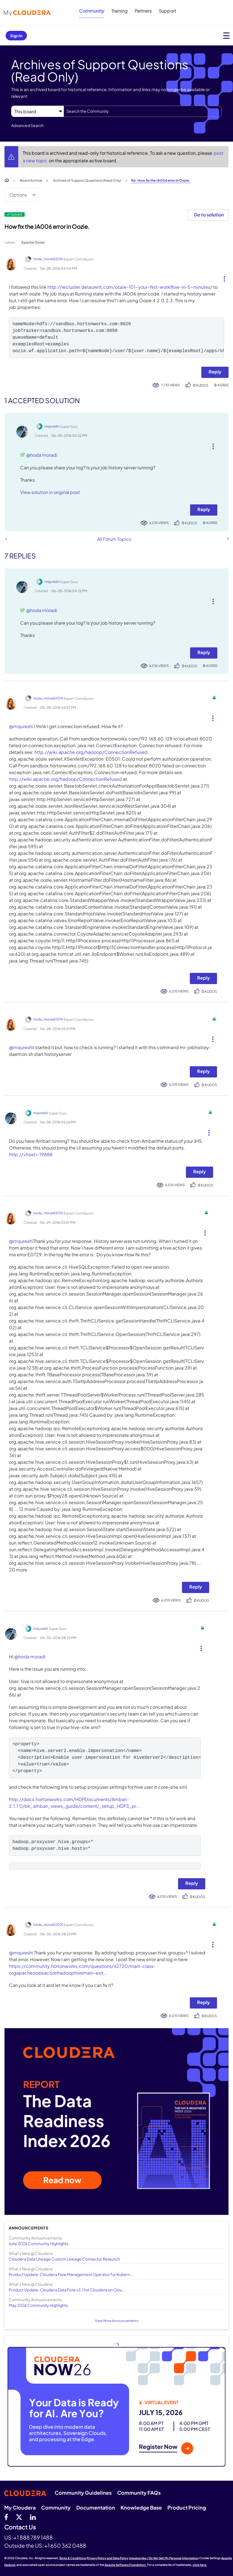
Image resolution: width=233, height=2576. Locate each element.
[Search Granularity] (37, 111)
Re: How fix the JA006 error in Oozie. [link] (160, 180)
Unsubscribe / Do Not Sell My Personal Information (164, 2558)
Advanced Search (27, 125)
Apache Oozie (32, 242)
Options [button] (18, 195)
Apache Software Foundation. (126, 2564)
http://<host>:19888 (30, 1154)
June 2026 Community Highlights (38, 2243)
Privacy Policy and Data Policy (107, 2558)
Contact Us (20, 2527)
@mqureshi (21, 726)
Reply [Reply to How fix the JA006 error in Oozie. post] (215, 372)
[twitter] (19, 2517)
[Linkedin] (33, 2517)
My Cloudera (20, 2507)
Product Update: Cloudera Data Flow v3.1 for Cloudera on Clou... (67, 2289)
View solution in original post (50, 492)
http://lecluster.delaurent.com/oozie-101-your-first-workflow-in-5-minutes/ (129, 287)
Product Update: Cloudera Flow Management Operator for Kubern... (71, 2274)
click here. (200, 2564)
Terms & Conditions (72, 2558)
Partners (143, 11)
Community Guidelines (83, 2492)
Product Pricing (186, 2507)
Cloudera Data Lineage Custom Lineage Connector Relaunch (64, 2258)
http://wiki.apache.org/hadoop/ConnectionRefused (90, 752)
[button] (222, 277)
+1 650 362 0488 (65, 2545)
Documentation (95, 2507)
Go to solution (209, 215)
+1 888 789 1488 (33, 2537)
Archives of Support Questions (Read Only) (87, 180)
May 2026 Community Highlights (38, 2305)
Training (119, 11)
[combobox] (143, 111)
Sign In (16, 35)
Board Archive (31, 180)
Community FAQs (139, 2492)
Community (91, 11)
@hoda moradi (41, 455)
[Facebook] (6, 2517)
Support (167, 11)
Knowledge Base (141, 2507)
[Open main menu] (226, 35)
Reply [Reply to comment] (203, 509)
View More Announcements (116, 2321)
